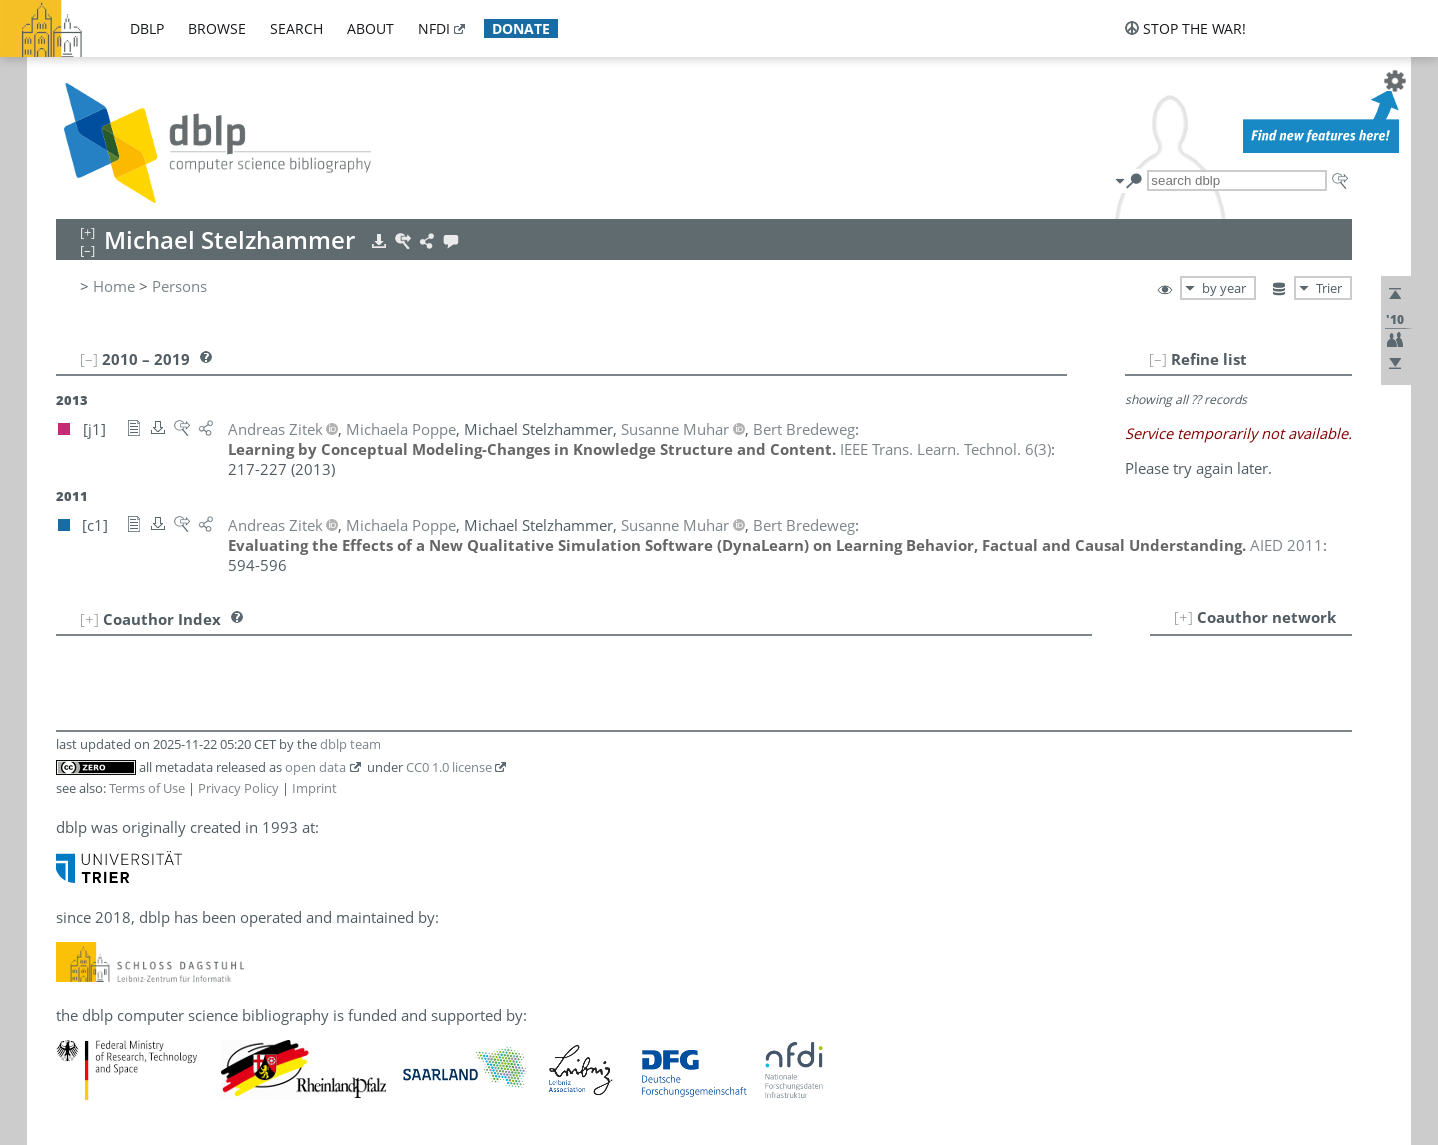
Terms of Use (147, 788)
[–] (1158, 359)
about (370, 28)
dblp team (350, 744)
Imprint (314, 788)
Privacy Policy (238, 788)
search (296, 28)
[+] (1183, 617)
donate (521, 28)
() (945, 449)
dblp (147, 28)
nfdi (434, 28)
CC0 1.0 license (449, 767)
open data (315, 767)
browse (217, 28)
